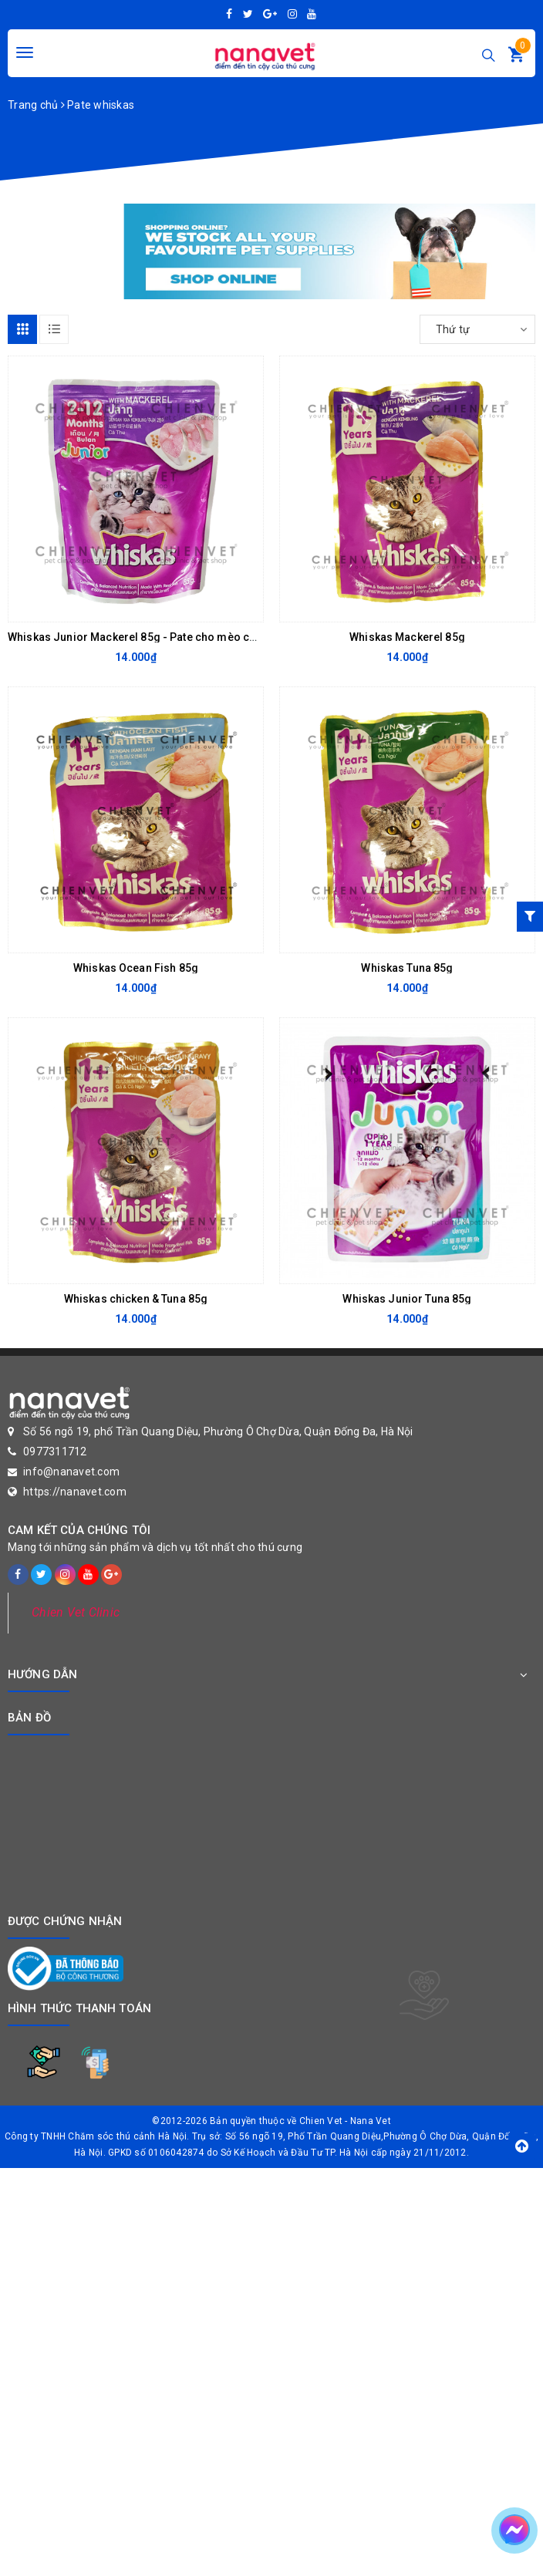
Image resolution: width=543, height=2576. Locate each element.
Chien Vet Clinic (76, 1612)
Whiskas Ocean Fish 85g (135, 968)
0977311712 (55, 1451)
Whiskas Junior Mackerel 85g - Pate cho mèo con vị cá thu (157, 637)
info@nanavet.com (71, 1471)
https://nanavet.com (74, 1491)
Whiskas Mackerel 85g (407, 637)
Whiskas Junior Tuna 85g (406, 1299)
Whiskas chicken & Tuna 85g (136, 1299)
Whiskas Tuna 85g (407, 968)
